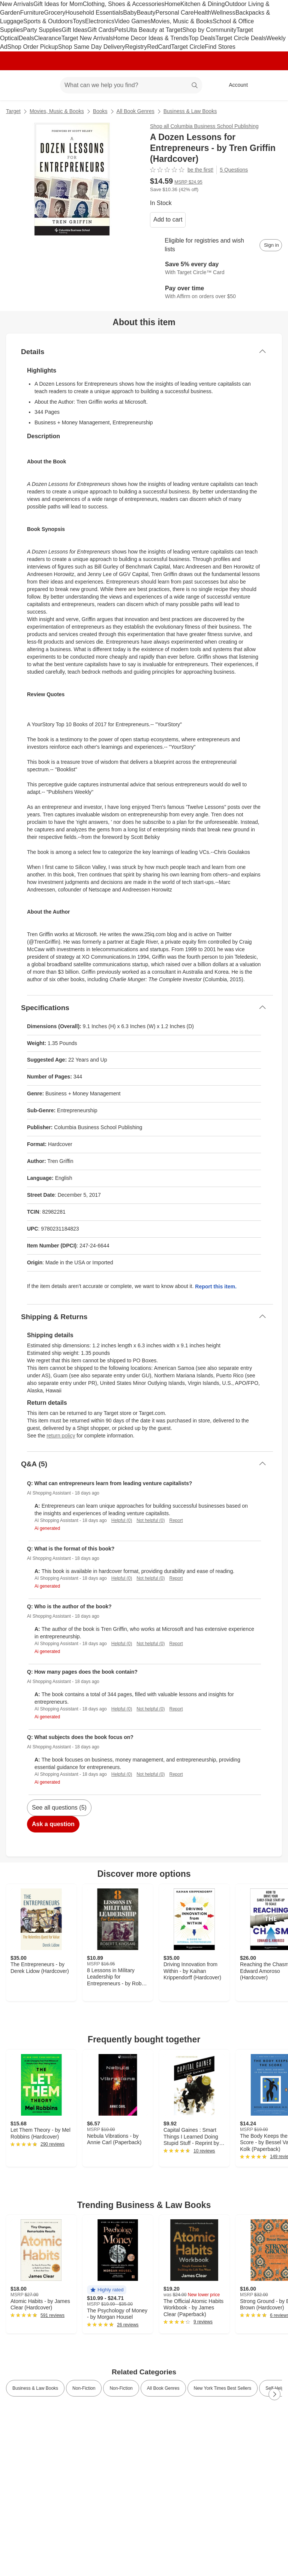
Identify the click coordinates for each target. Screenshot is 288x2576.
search (195, 86)
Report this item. (215, 1286)
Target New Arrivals (87, 38)
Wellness (223, 12)
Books (100, 111)
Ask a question (53, 1824)
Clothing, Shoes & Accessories (124, 4)
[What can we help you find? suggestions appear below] (131, 85)
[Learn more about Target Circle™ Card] (216, 269)
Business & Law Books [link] (35, 2388)
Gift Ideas (74, 30)
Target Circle (188, 47)
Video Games (132, 21)
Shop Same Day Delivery (91, 47)
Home (172, 4)
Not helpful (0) (150, 1520)
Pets (120, 30)
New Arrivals (16, 4)
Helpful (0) (121, 1520)
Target (13, 111)
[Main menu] (42, 85)
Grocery (54, 12)
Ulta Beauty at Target (154, 30)
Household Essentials (94, 12)
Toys (79, 21)
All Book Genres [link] (163, 2388)
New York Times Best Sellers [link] (222, 2388)
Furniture (32, 12)
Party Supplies (42, 30)
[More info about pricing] (274, 184)
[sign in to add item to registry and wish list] (271, 245)
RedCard (159, 47)
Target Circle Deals (241, 38)
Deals (26, 38)
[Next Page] (274, 2394)
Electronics (99, 21)
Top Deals (202, 38)
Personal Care (174, 12)
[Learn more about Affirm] (216, 293)
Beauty (146, 12)
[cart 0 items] (272, 85)
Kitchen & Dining (202, 4)
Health (202, 12)
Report (176, 1520)
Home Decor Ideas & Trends (151, 38)
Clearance (48, 38)
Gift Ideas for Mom (58, 4)
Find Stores (220, 47)
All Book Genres (135, 111)
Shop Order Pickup (33, 47)
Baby (129, 12)
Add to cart (167, 219)
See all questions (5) (59, 1807)
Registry (136, 47)
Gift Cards (100, 30)
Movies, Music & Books (182, 21)
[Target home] (17, 85)
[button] (106, 2290)
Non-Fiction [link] (83, 2388)
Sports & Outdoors (48, 21)
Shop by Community (209, 30)
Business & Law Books (190, 111)
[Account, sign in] (234, 85)
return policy (60, 1436)
